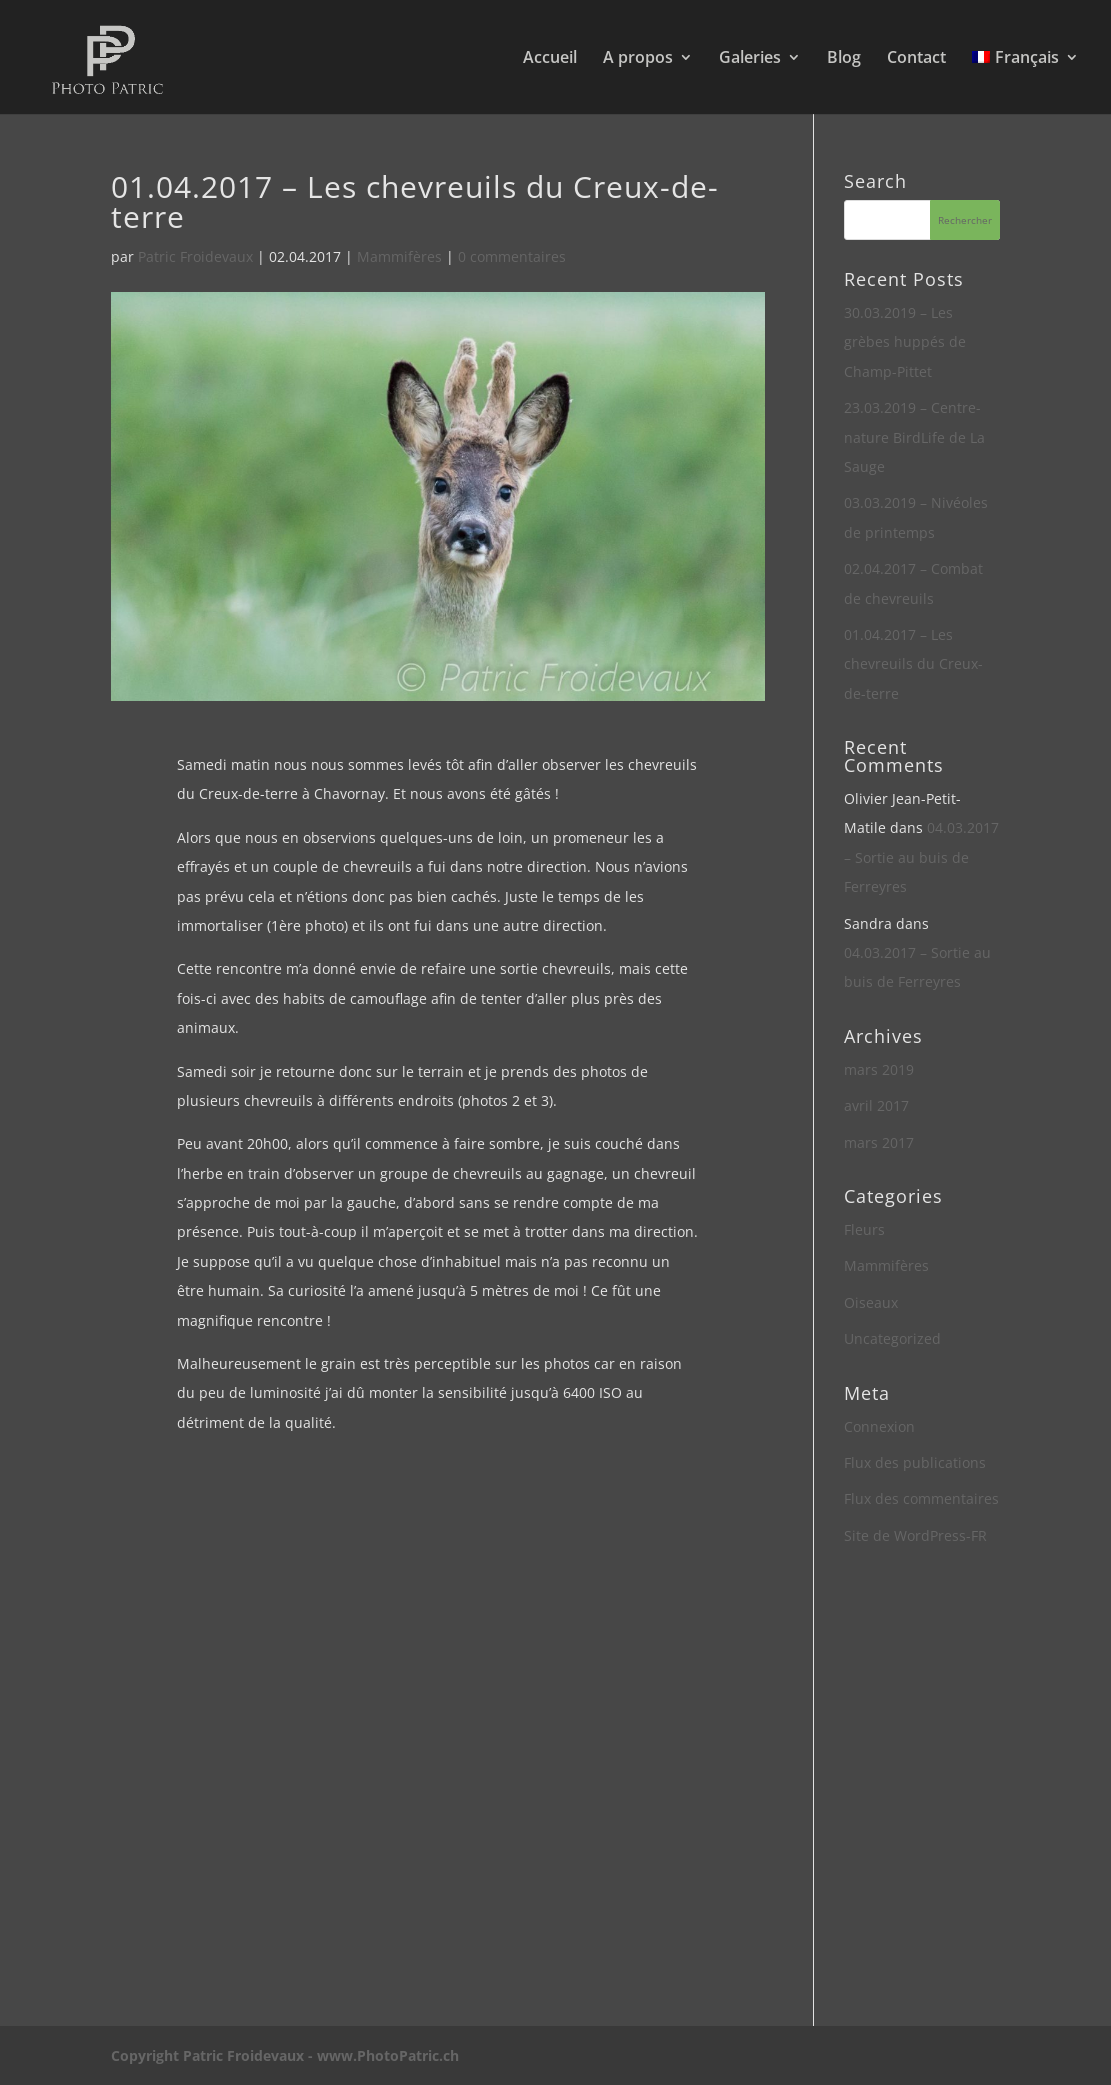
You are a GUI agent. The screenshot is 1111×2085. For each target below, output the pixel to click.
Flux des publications (915, 1462)
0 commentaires (512, 256)
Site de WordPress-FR (915, 1535)
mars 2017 (879, 1142)
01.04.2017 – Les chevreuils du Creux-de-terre (913, 664)
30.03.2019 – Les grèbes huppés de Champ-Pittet (905, 342)
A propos (638, 59)
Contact (916, 59)
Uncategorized (892, 1338)
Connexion (879, 1426)
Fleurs (864, 1229)
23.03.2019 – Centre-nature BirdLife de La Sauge (914, 437)
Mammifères (399, 256)
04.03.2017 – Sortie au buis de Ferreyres (921, 857)
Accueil (550, 59)
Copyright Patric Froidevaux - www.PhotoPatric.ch (285, 2055)
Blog (844, 59)
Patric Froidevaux (195, 256)
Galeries (750, 59)
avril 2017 (876, 1105)
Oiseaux (871, 1302)
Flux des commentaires (921, 1498)
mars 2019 (879, 1069)
